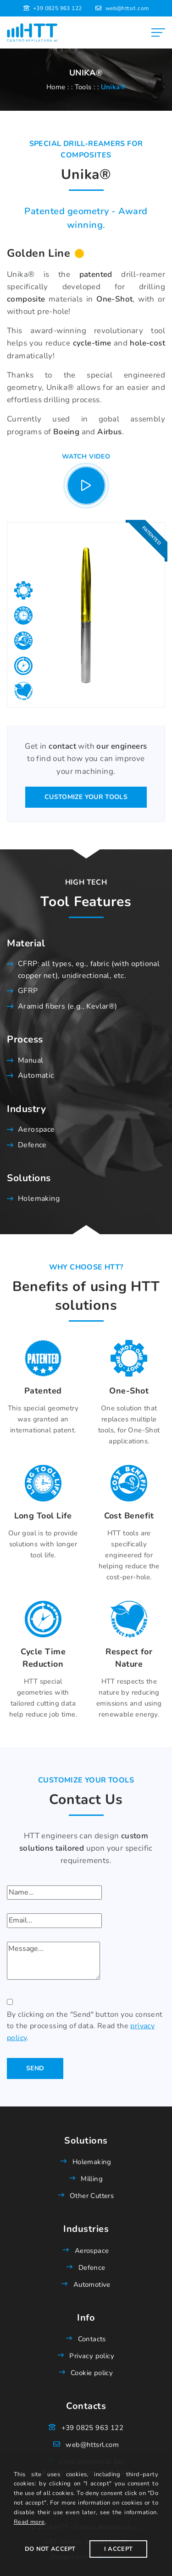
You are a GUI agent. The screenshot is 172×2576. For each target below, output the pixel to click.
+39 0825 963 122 (57, 8)
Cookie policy (92, 2372)
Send (35, 2068)
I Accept (118, 2549)
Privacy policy (91, 2355)
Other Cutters (92, 2195)
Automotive (92, 2284)
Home (56, 87)
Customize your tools (86, 797)
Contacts (92, 2339)
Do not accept (50, 2549)
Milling (92, 2178)
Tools (83, 87)
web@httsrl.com (127, 8)
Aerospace (36, 1129)
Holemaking (39, 1198)
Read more (29, 2522)
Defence (32, 1145)
